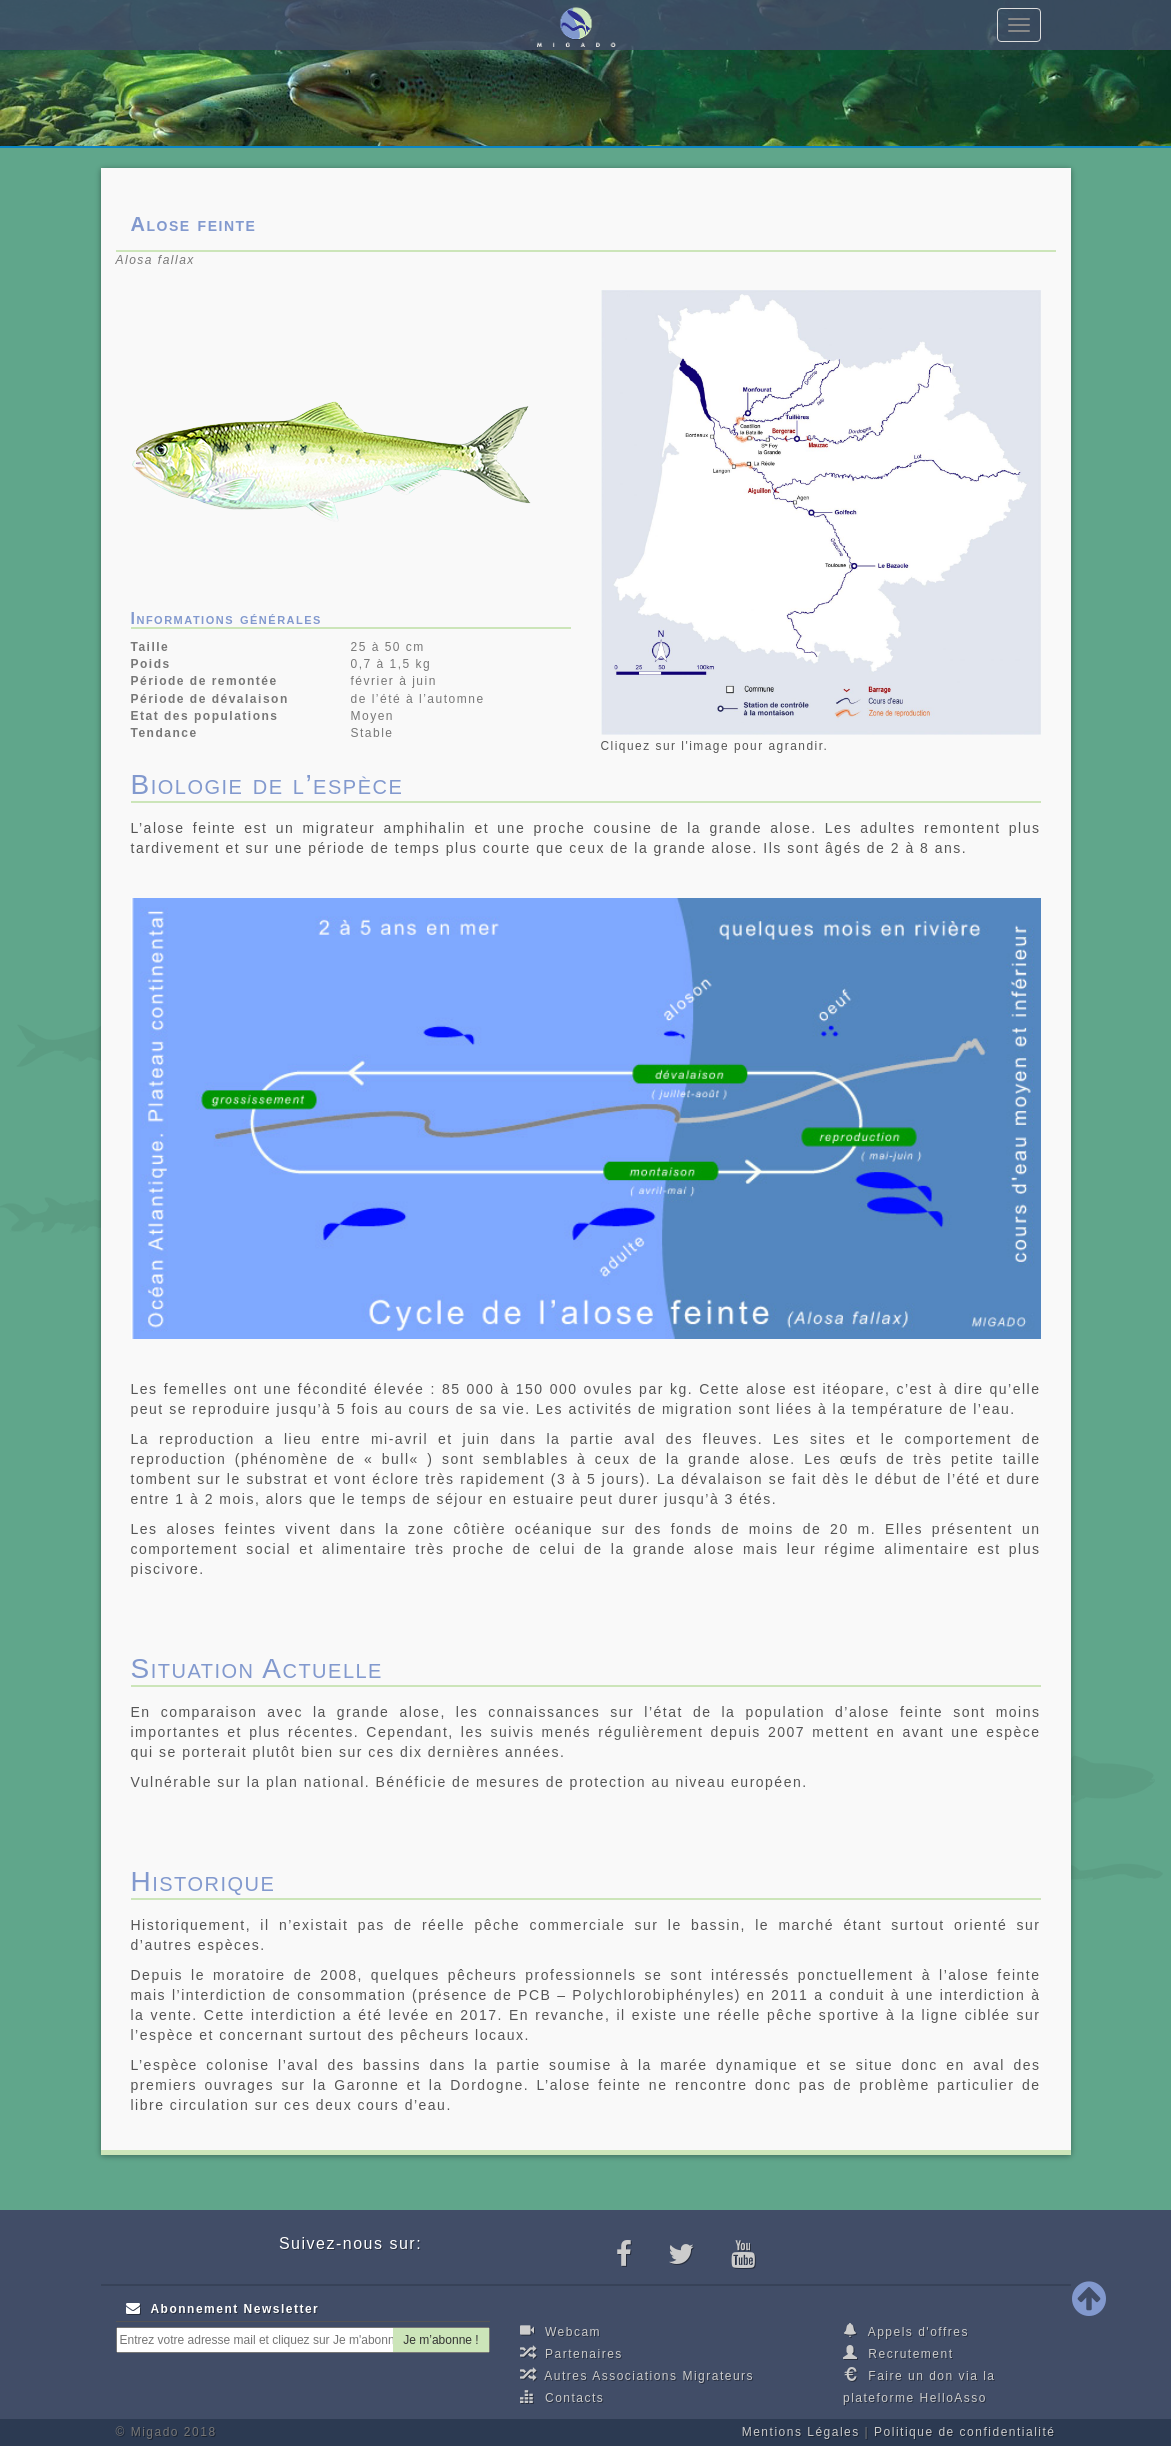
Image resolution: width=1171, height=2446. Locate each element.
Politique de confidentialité (964, 2432)
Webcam (560, 2331)
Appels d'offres (906, 2331)
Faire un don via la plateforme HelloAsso (919, 2386)
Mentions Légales (801, 2432)
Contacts (562, 2397)
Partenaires (571, 2353)
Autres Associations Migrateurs (637, 2375)
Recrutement (898, 2353)
